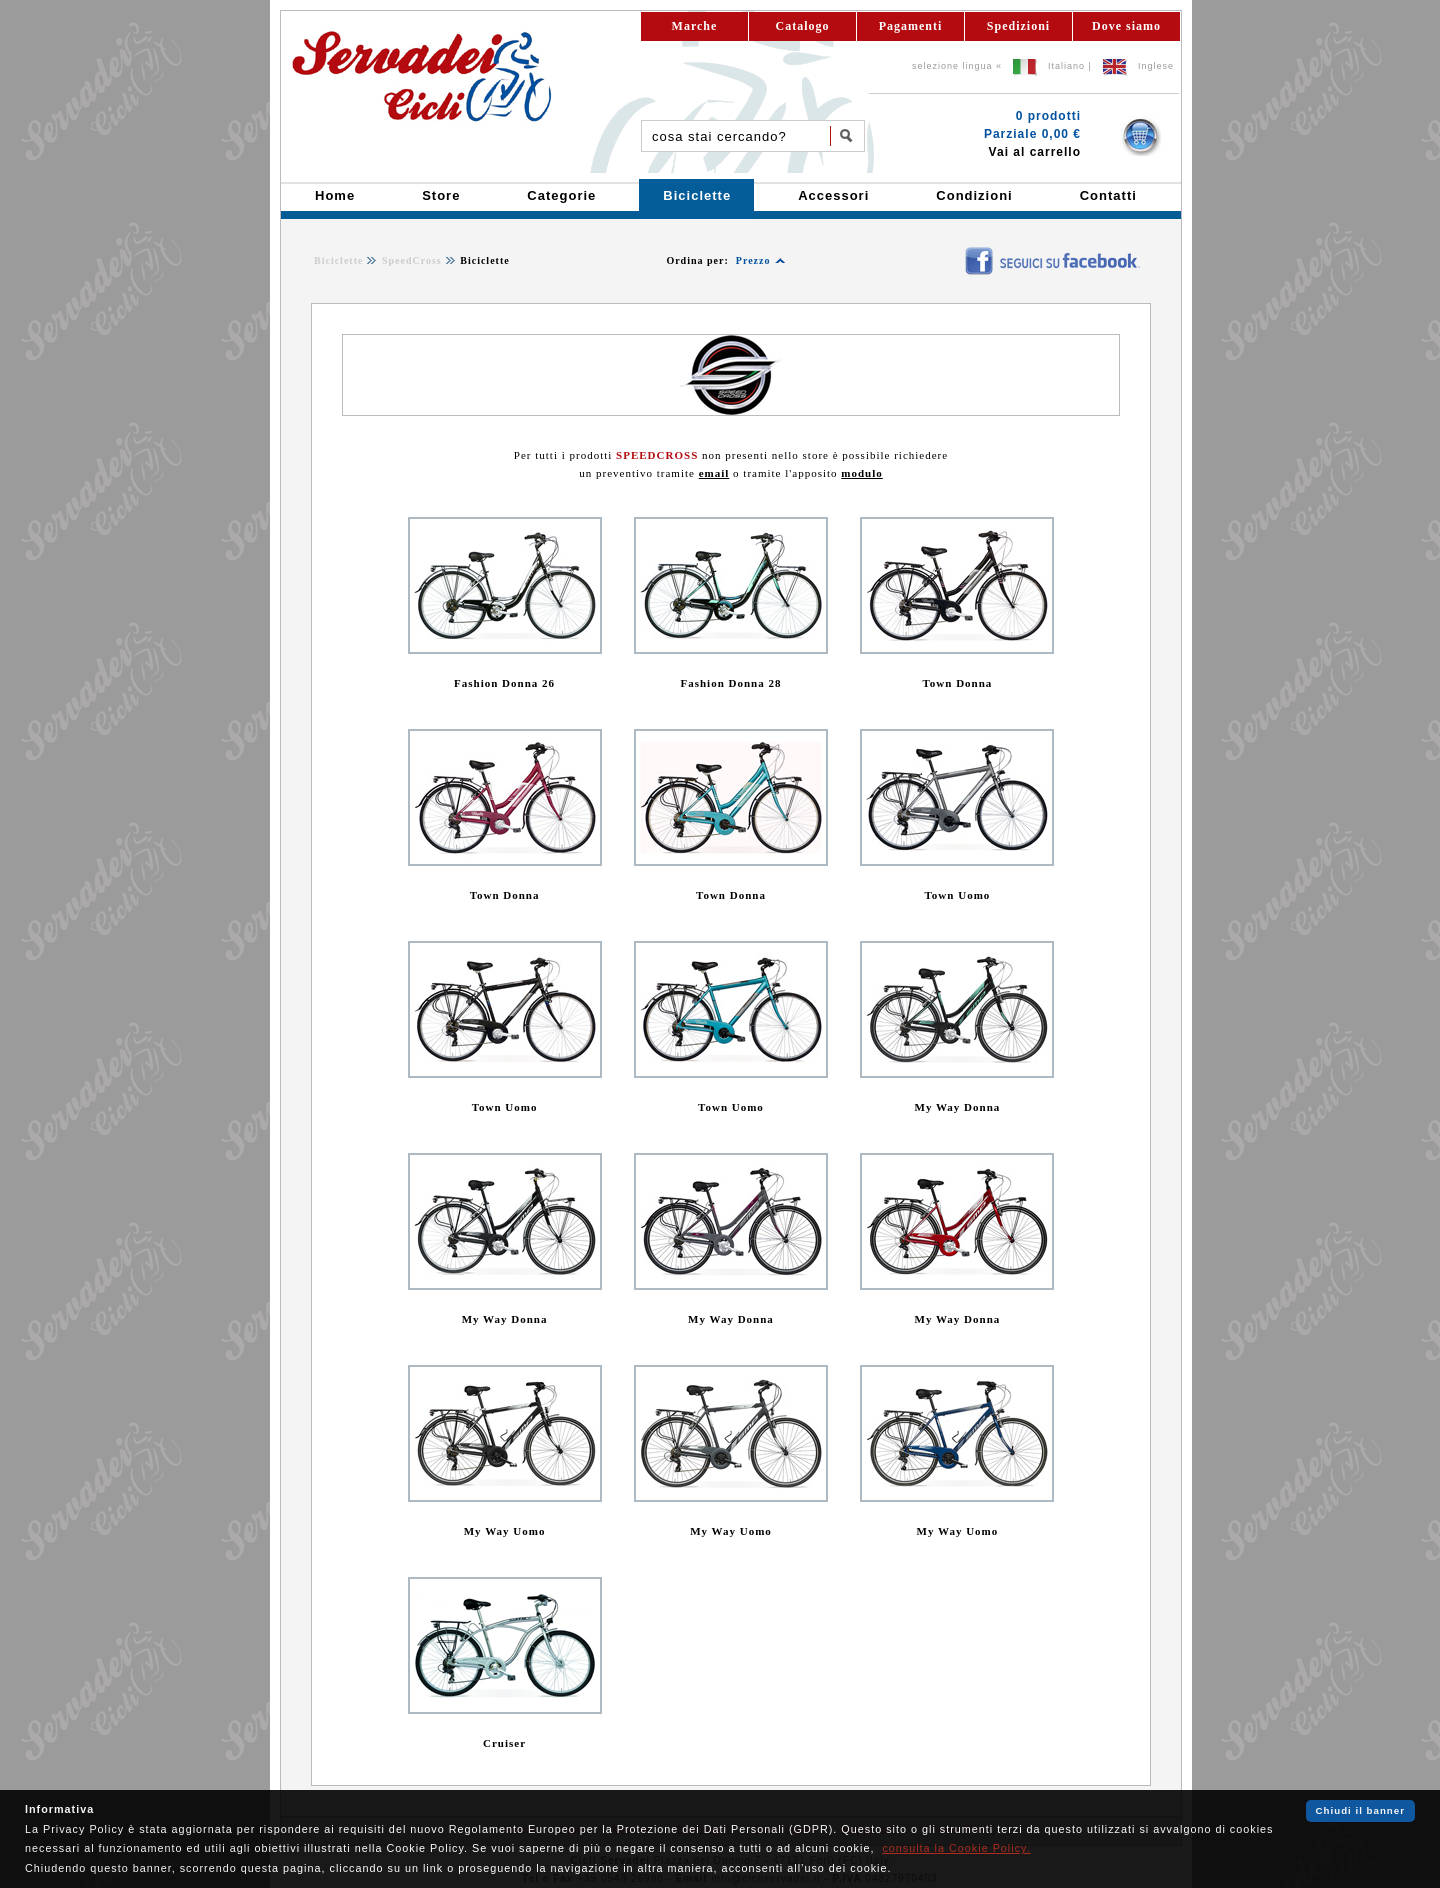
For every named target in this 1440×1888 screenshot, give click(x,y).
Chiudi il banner (1360, 1810)
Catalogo (803, 26)
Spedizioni (1018, 26)
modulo (861, 473)
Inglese (1156, 66)
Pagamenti (911, 26)
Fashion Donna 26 (504, 683)
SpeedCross (412, 260)
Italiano (1066, 66)
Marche (695, 26)
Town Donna (958, 683)
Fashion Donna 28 (730, 683)
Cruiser (504, 1743)
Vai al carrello (1035, 152)
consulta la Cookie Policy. (956, 1848)
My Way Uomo (505, 1531)
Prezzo (753, 260)
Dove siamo (1126, 26)
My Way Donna (958, 1107)
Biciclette (338, 260)
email (714, 473)
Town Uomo (958, 895)
